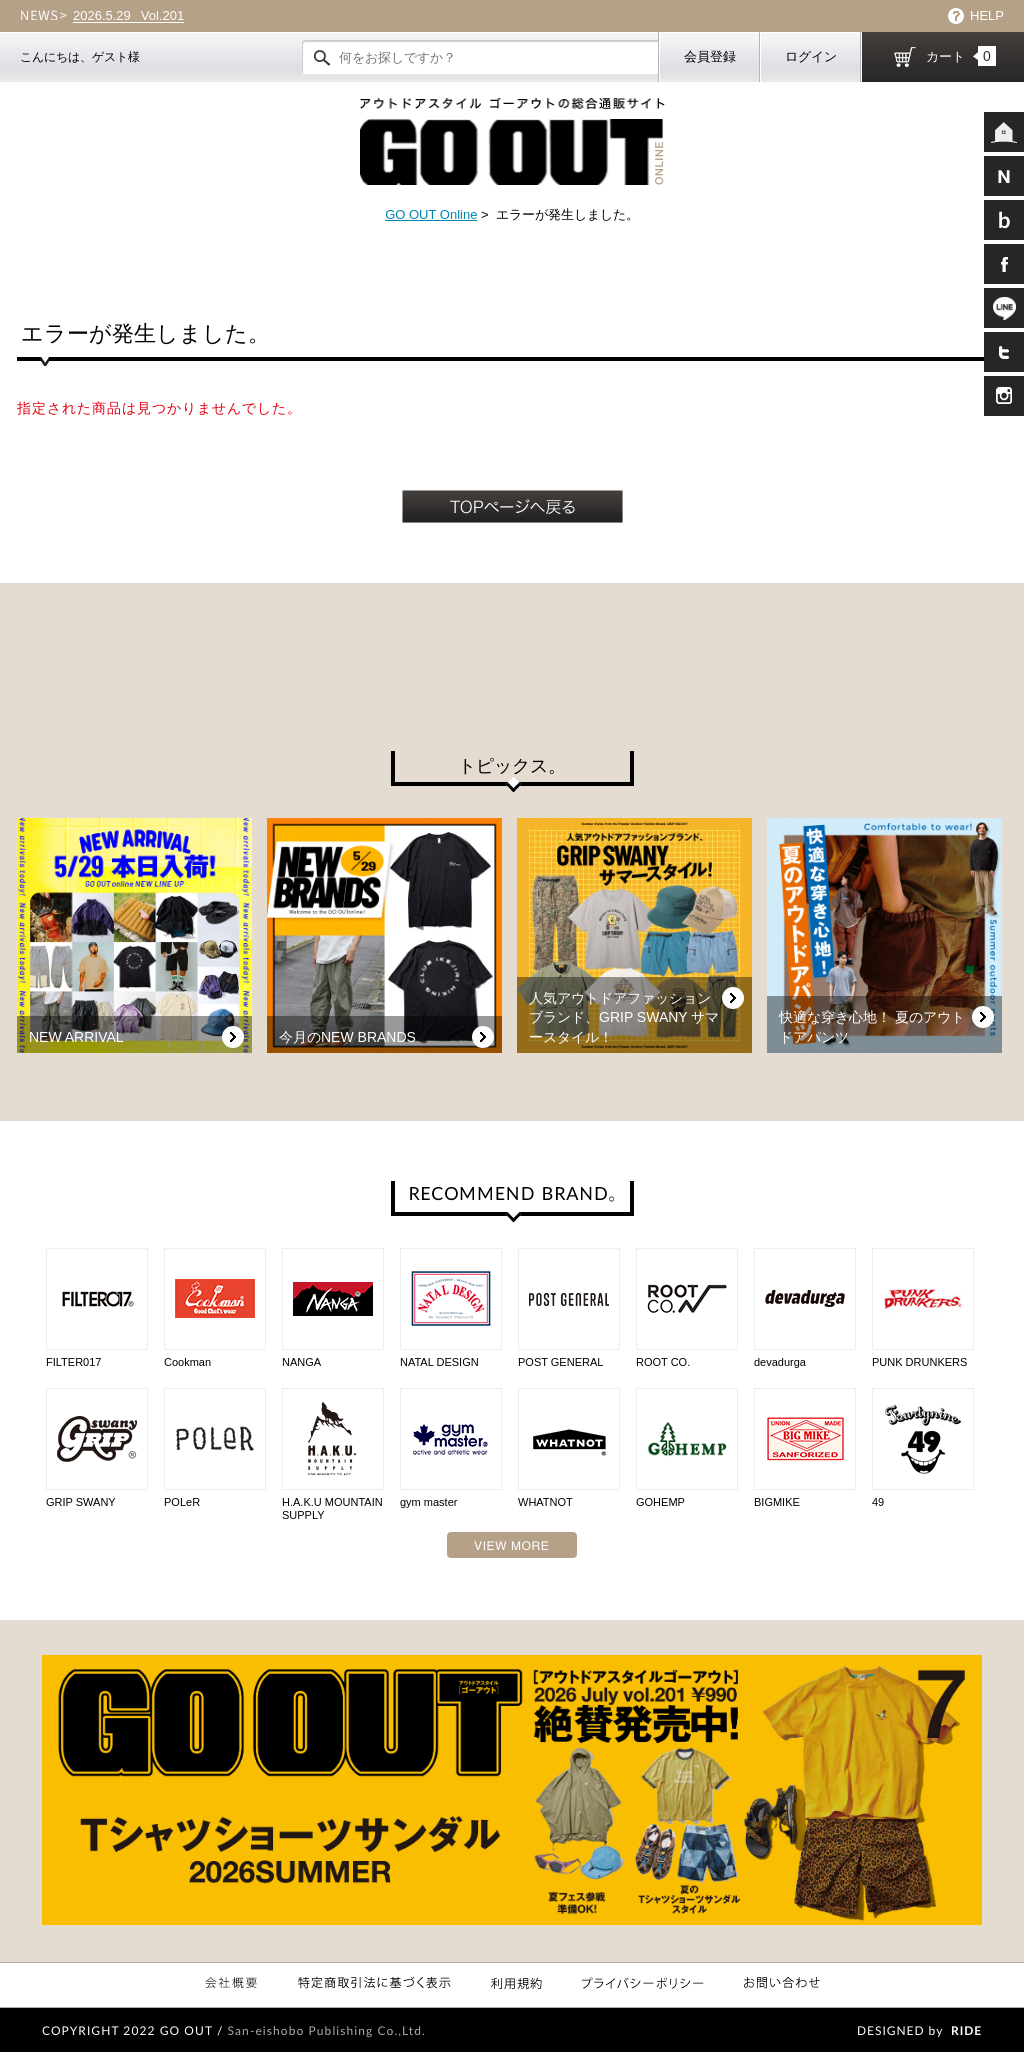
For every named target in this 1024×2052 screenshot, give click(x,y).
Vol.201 (128, 16)
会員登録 (710, 56)
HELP (987, 15)
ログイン (811, 56)
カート (961, 56)
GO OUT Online (431, 214)
